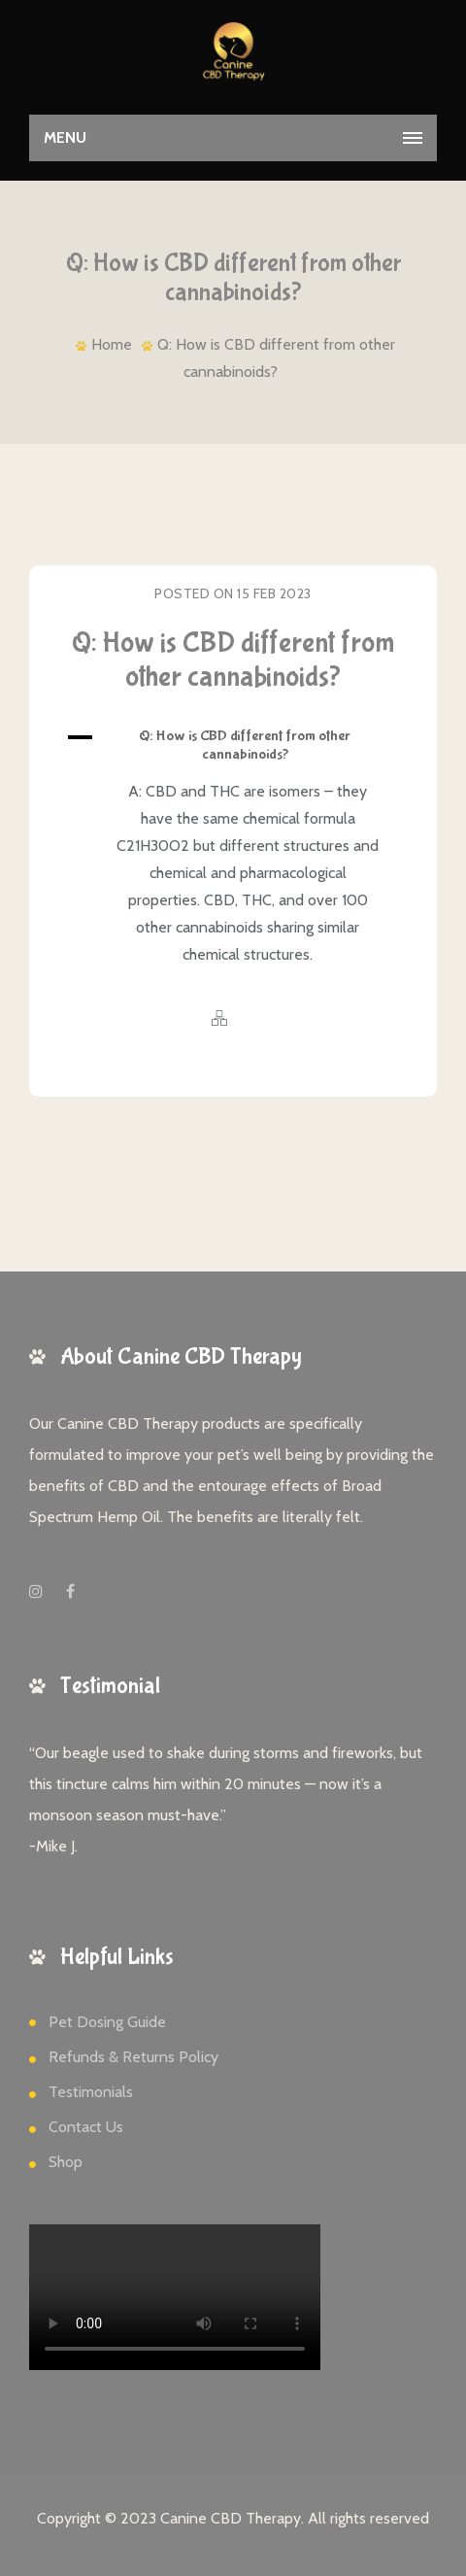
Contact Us (86, 2127)
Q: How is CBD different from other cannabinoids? (233, 660)
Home (111, 344)
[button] (233, 745)
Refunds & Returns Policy (133, 2057)
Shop (66, 2161)
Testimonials (91, 2092)
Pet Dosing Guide (107, 2022)
